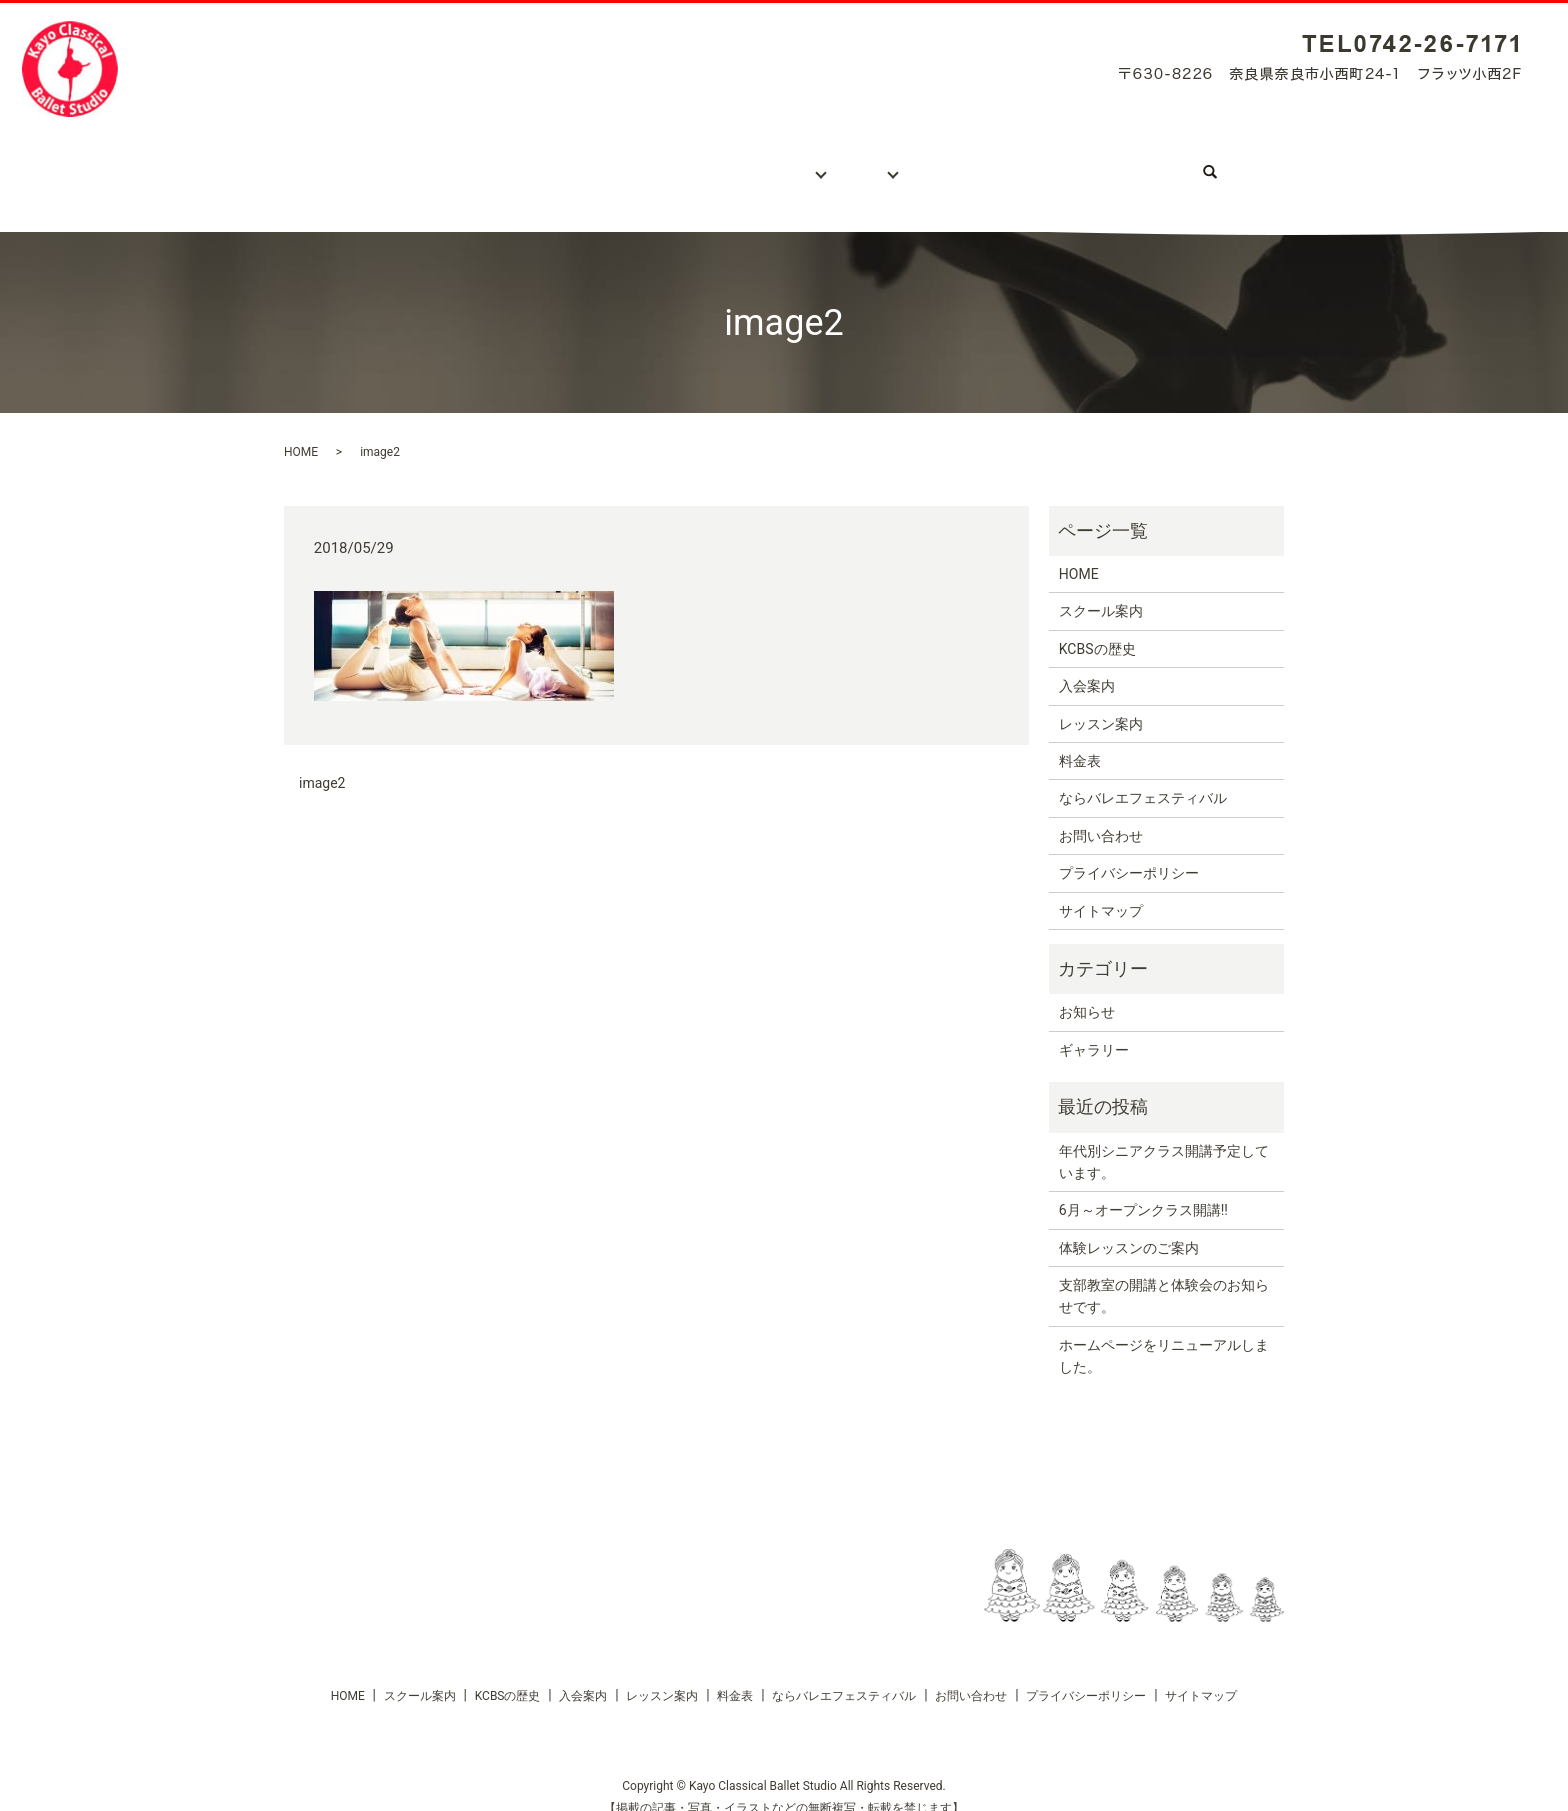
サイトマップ (1101, 891)
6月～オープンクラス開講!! (1143, 1190)
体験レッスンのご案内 (1129, 1228)
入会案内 (664, 162)
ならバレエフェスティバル (1129, 162)
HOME (301, 432)
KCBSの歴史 (557, 162)
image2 (322, 763)
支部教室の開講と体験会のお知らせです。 (1164, 1276)
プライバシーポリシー (1129, 853)
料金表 (873, 162)
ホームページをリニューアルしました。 (1164, 1336)
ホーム (335, 162)
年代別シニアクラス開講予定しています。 (1164, 1141)
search (1264, 162)
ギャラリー (965, 162)
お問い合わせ (1101, 816)
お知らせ (1087, 992)
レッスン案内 (772, 162)
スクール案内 (436, 162)
